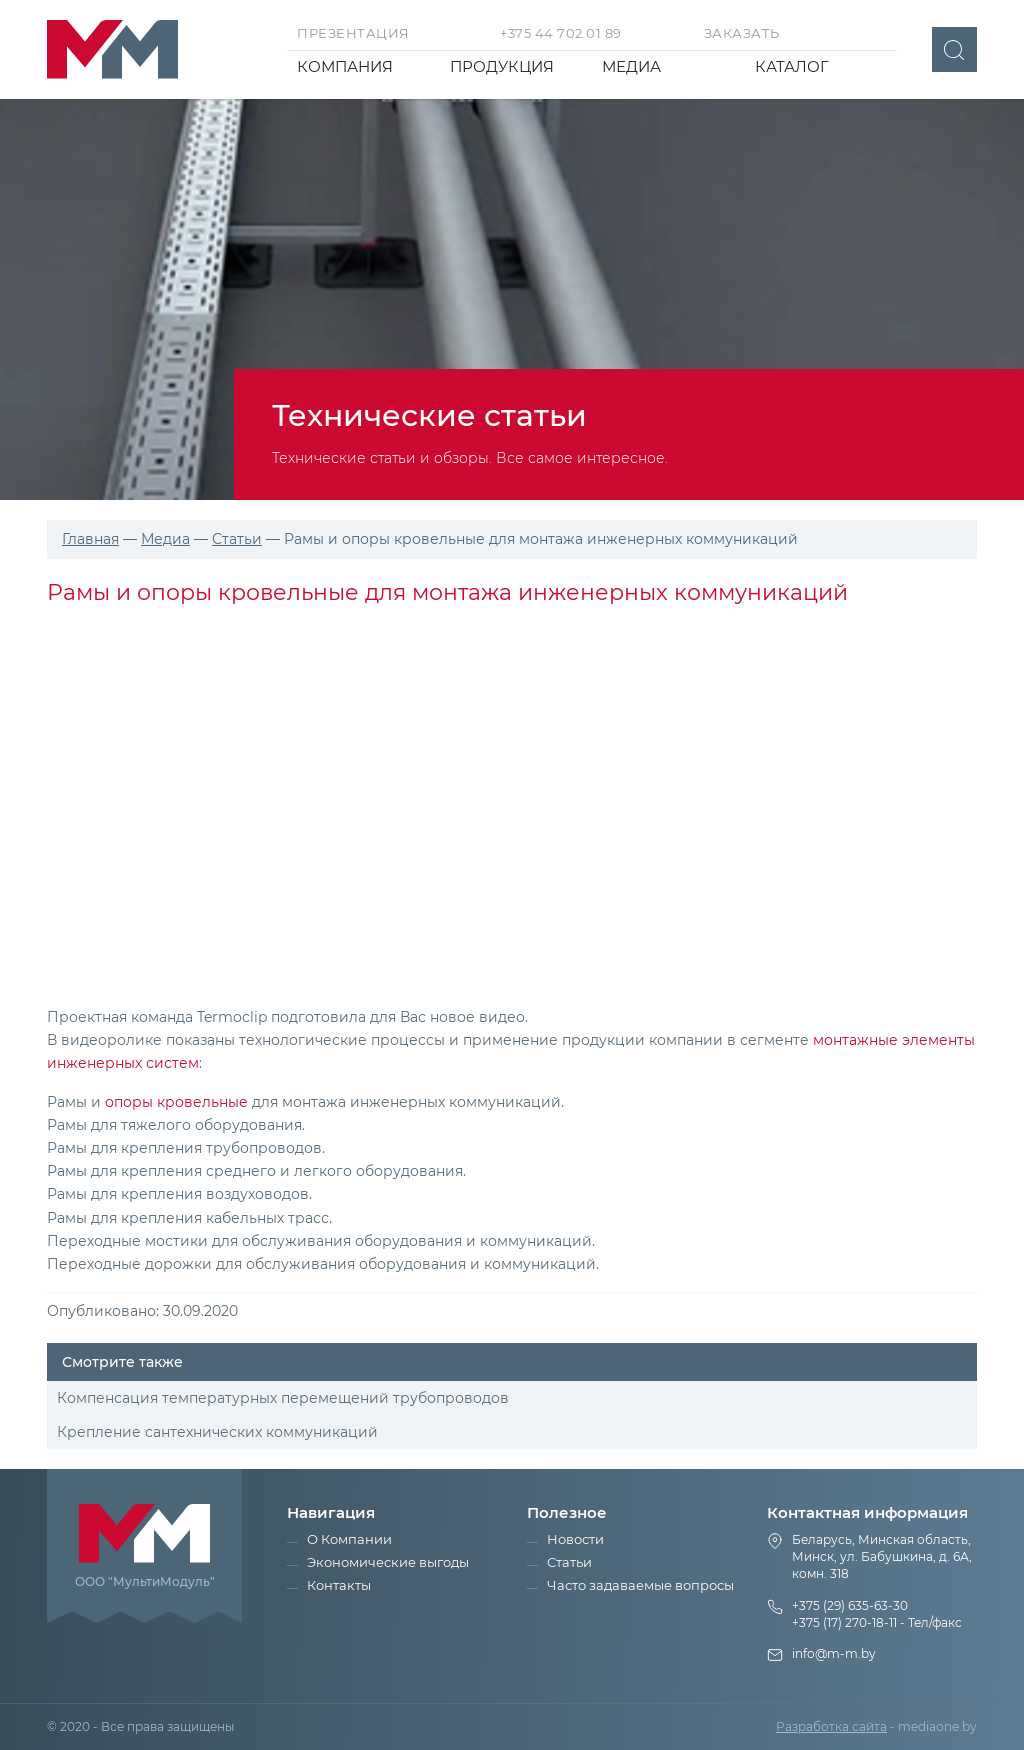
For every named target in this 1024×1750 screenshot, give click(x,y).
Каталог (792, 66)
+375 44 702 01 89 (561, 33)
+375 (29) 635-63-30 (850, 1605)
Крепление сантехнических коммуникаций (217, 1432)
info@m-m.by (834, 1653)
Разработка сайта (831, 1726)
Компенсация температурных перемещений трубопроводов (283, 1398)
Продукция (502, 66)
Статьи (569, 1562)
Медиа (631, 66)
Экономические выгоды (388, 1562)
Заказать (742, 33)
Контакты (339, 1585)
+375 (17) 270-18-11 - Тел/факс (877, 1622)
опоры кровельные (176, 1102)
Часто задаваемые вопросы (640, 1585)
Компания (345, 66)
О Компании (349, 1539)
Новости (575, 1539)
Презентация (353, 33)
